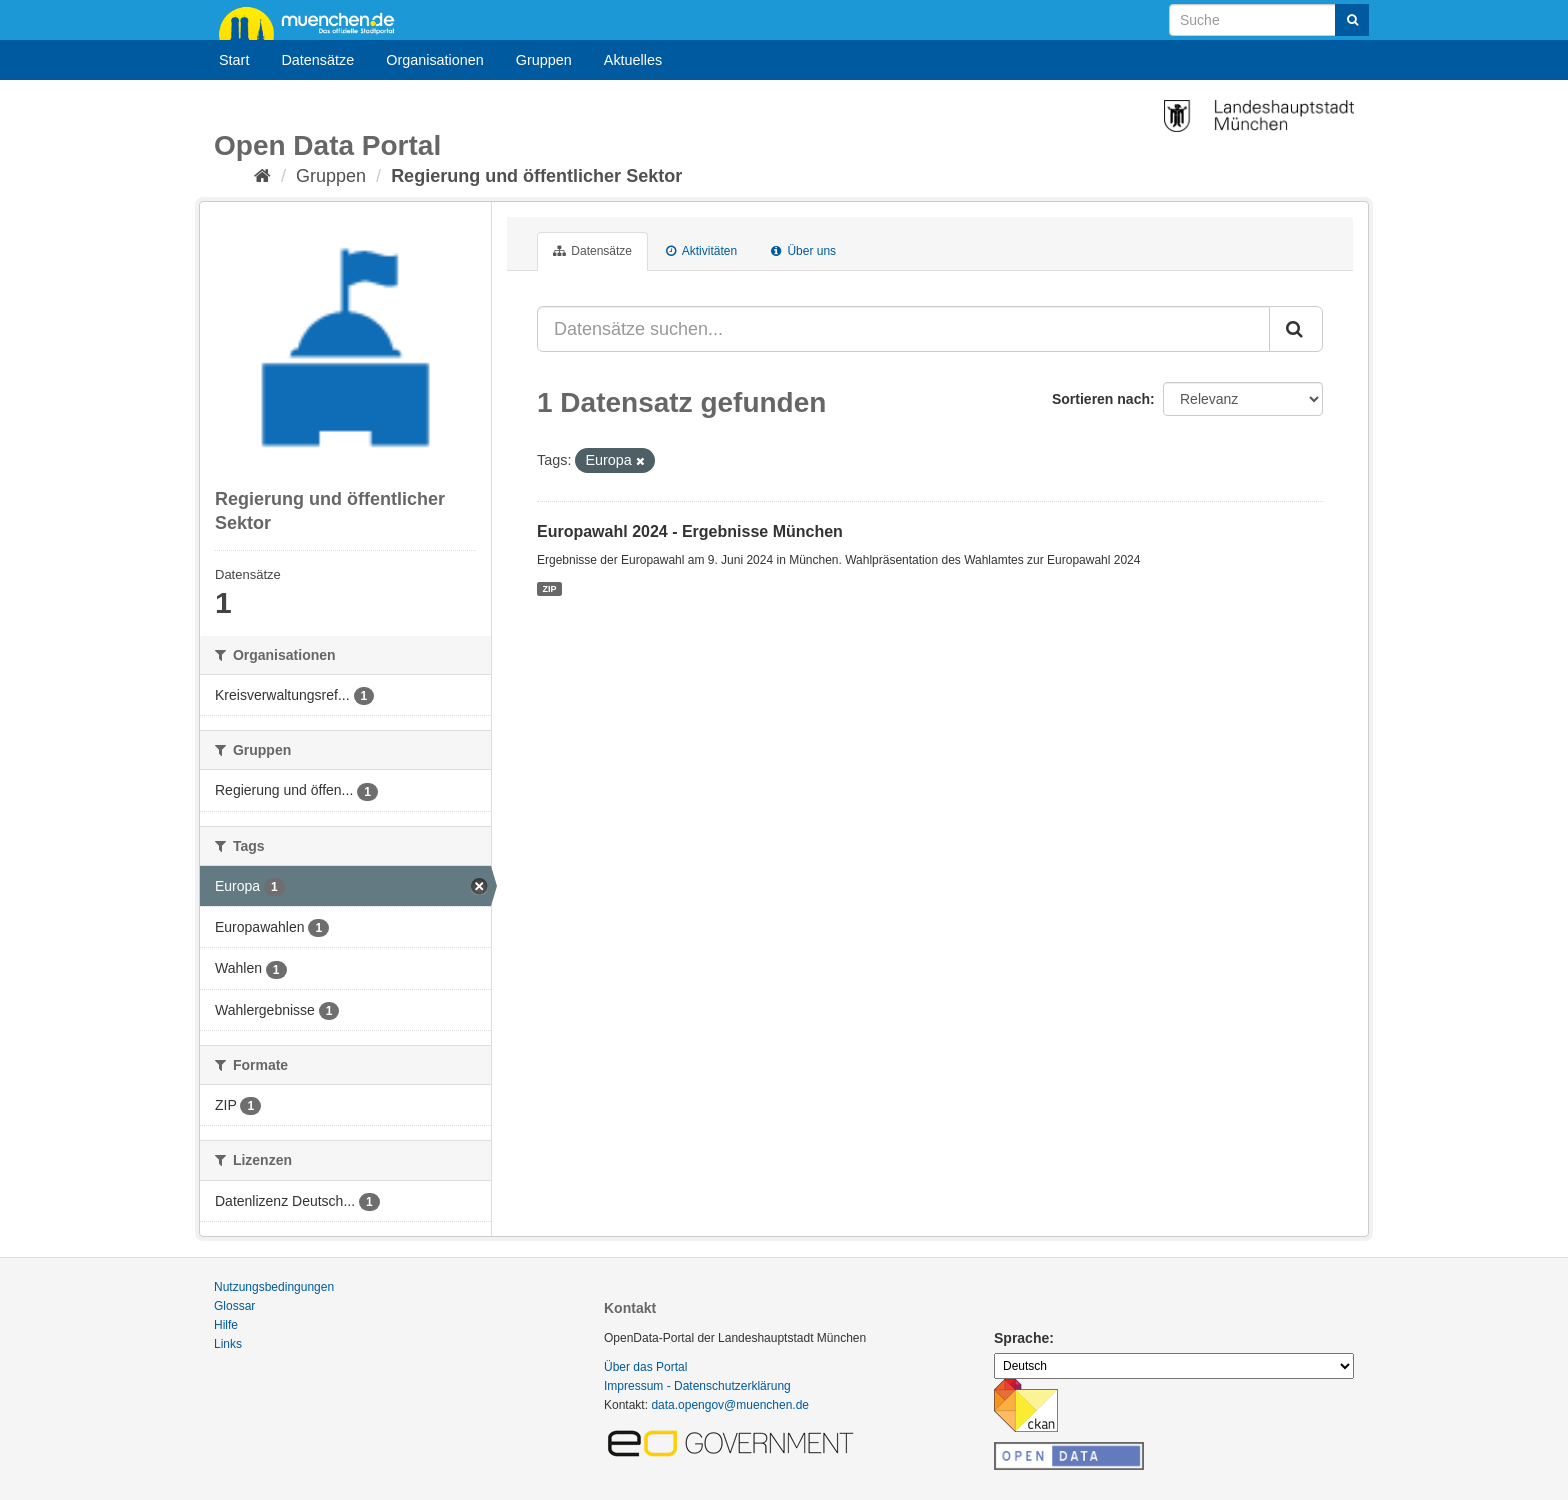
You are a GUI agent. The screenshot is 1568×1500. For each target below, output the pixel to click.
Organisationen (435, 60)
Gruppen (544, 60)
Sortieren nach (1101, 399)
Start (234, 60)
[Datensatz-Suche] (1269, 20)
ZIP (549, 588)
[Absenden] (1352, 20)
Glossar (234, 1306)
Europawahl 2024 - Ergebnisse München (690, 531)
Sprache (1021, 1338)
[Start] (262, 176)
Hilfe (226, 1325)
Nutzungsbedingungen (274, 1287)
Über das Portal (645, 1367)
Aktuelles (633, 60)
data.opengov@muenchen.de (730, 1405)
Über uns (803, 251)
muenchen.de (314, 22)
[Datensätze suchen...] (903, 329)
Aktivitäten (701, 251)
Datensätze (317, 60)
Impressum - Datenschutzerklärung (697, 1386)
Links (228, 1344)
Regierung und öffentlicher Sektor (536, 176)
